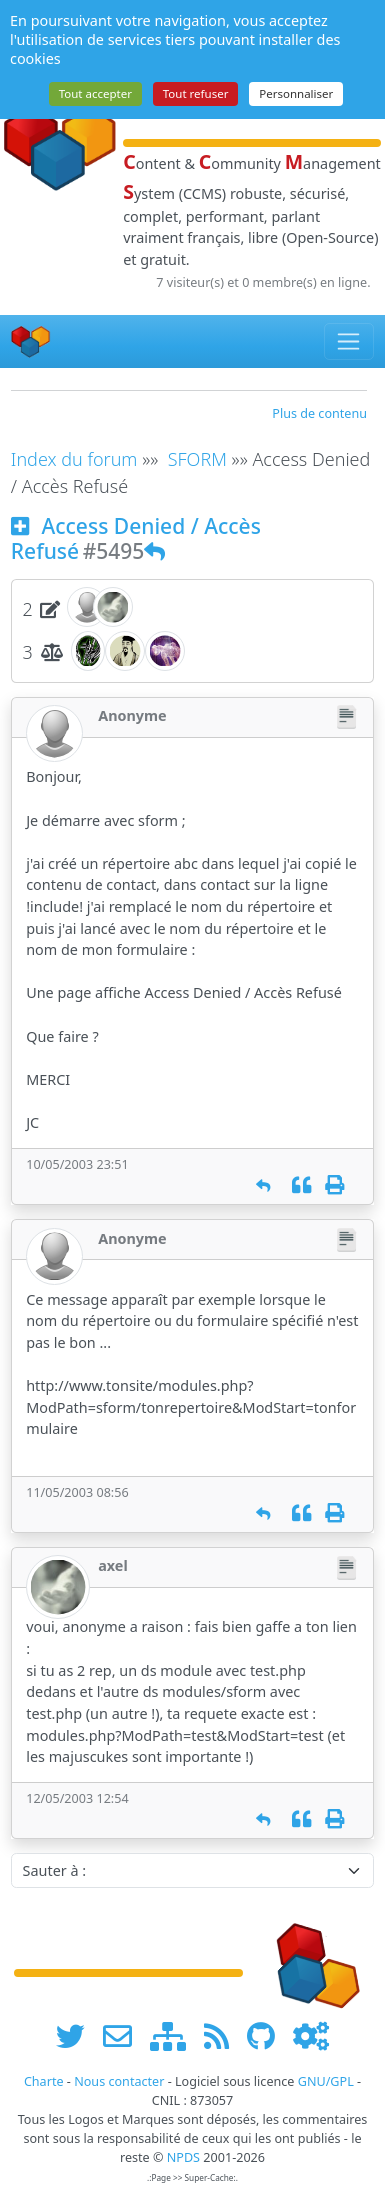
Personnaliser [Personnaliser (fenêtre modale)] (296, 93)
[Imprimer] (334, 1185)
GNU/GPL (326, 2081)
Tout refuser (196, 93)
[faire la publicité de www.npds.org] (124, 2035)
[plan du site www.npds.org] (175, 2035)
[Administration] (311, 2035)
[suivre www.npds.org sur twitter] (77, 2035)
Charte (44, 2081)
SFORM (197, 459)
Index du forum (74, 459)
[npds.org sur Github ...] (268, 2035)
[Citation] (301, 1185)
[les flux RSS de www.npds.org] (223, 2035)
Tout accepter (95, 93)
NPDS (183, 2157)
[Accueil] (31, 341)
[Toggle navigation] (349, 341)
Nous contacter (119, 2081)
